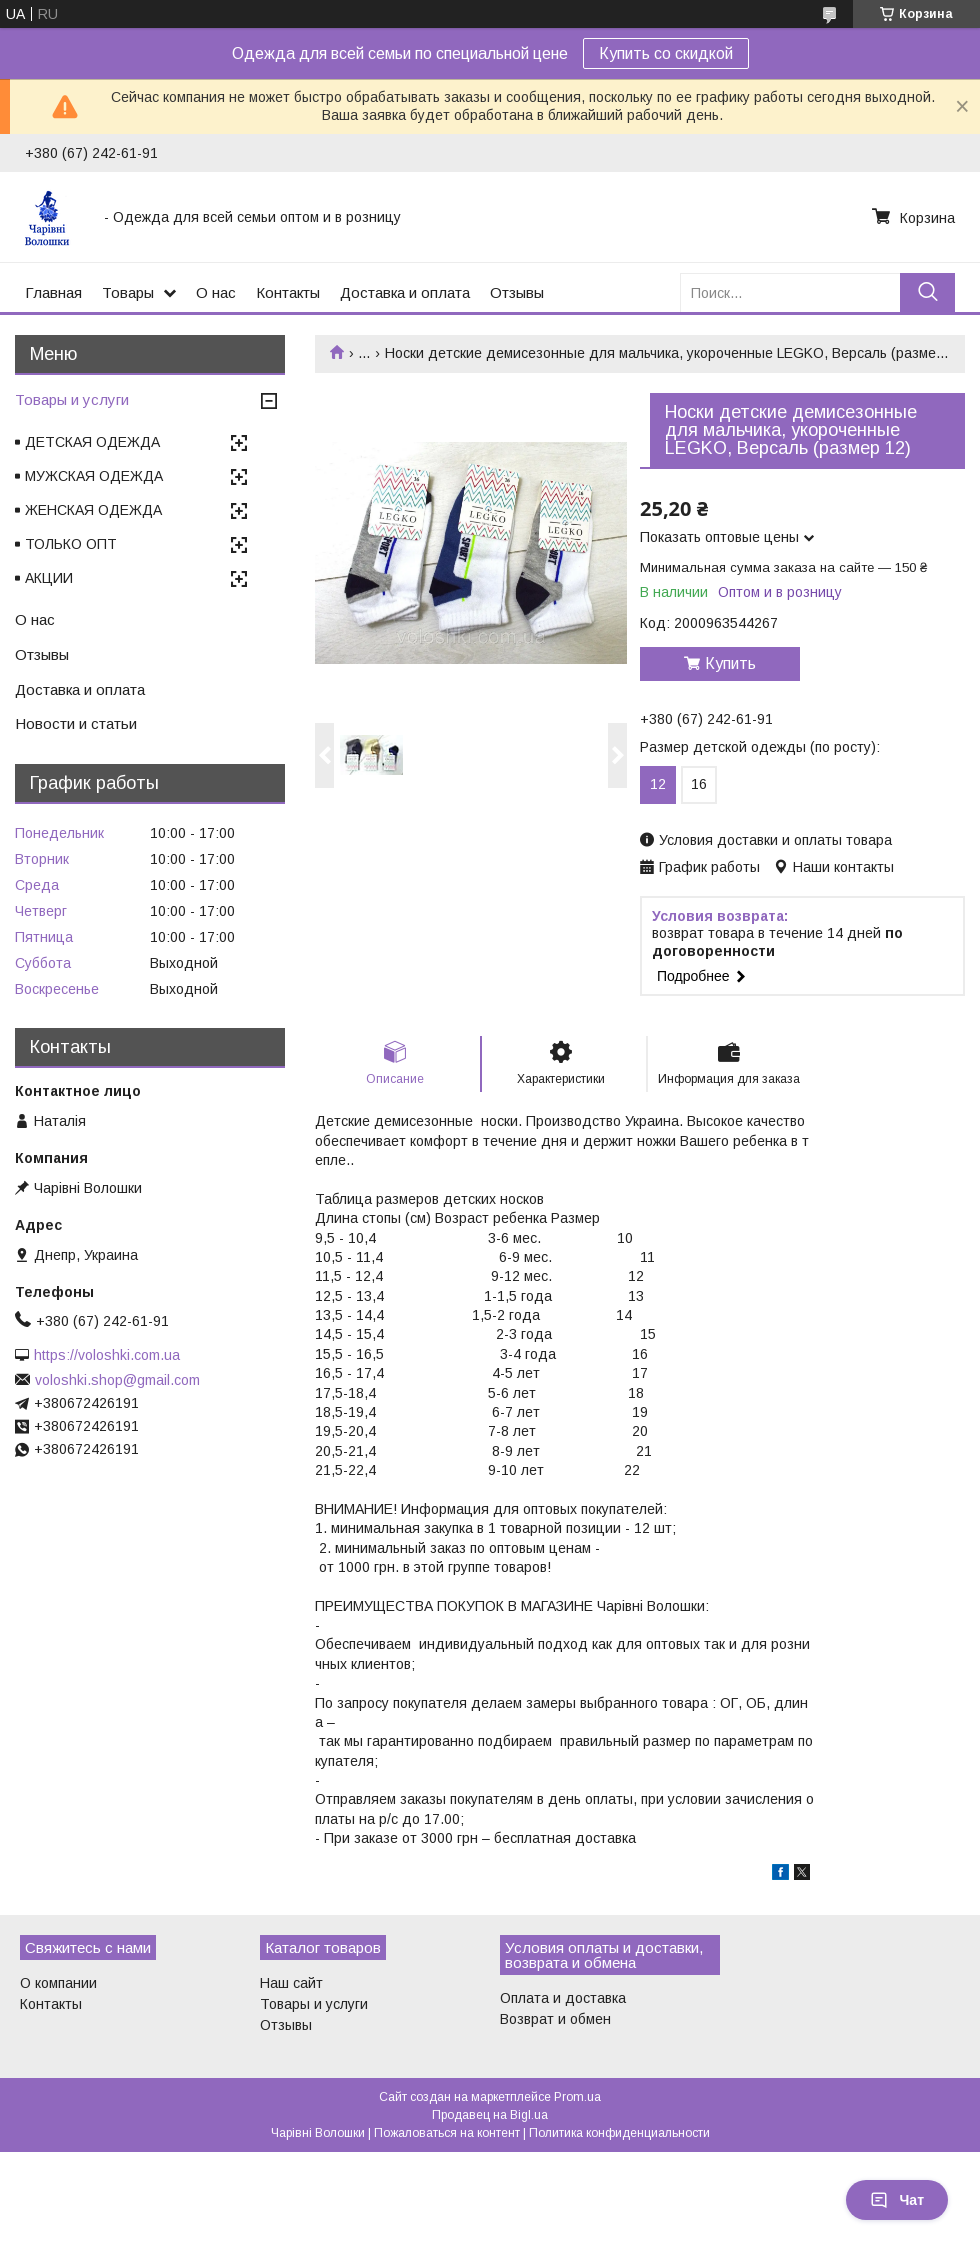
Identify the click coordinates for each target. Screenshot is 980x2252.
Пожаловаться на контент (447, 2133)
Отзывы (517, 292)
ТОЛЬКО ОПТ (71, 544)
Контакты (288, 292)
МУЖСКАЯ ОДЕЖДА (94, 476)
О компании (58, 1983)
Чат (897, 2200)
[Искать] (927, 292)
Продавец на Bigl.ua (490, 2115)
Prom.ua (577, 2097)
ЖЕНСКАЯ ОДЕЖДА (93, 510)
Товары (128, 292)
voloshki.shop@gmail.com (117, 1380)
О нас (216, 292)
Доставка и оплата (405, 292)
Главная (53, 292)
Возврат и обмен (555, 2019)
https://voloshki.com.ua (107, 1355)
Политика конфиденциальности (619, 2133)
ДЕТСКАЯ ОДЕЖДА (92, 442)
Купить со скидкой (666, 53)
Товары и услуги (72, 399)
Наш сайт (291, 1983)
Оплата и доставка (563, 1998)
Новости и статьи (76, 723)
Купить (730, 663)
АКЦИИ (49, 578)
